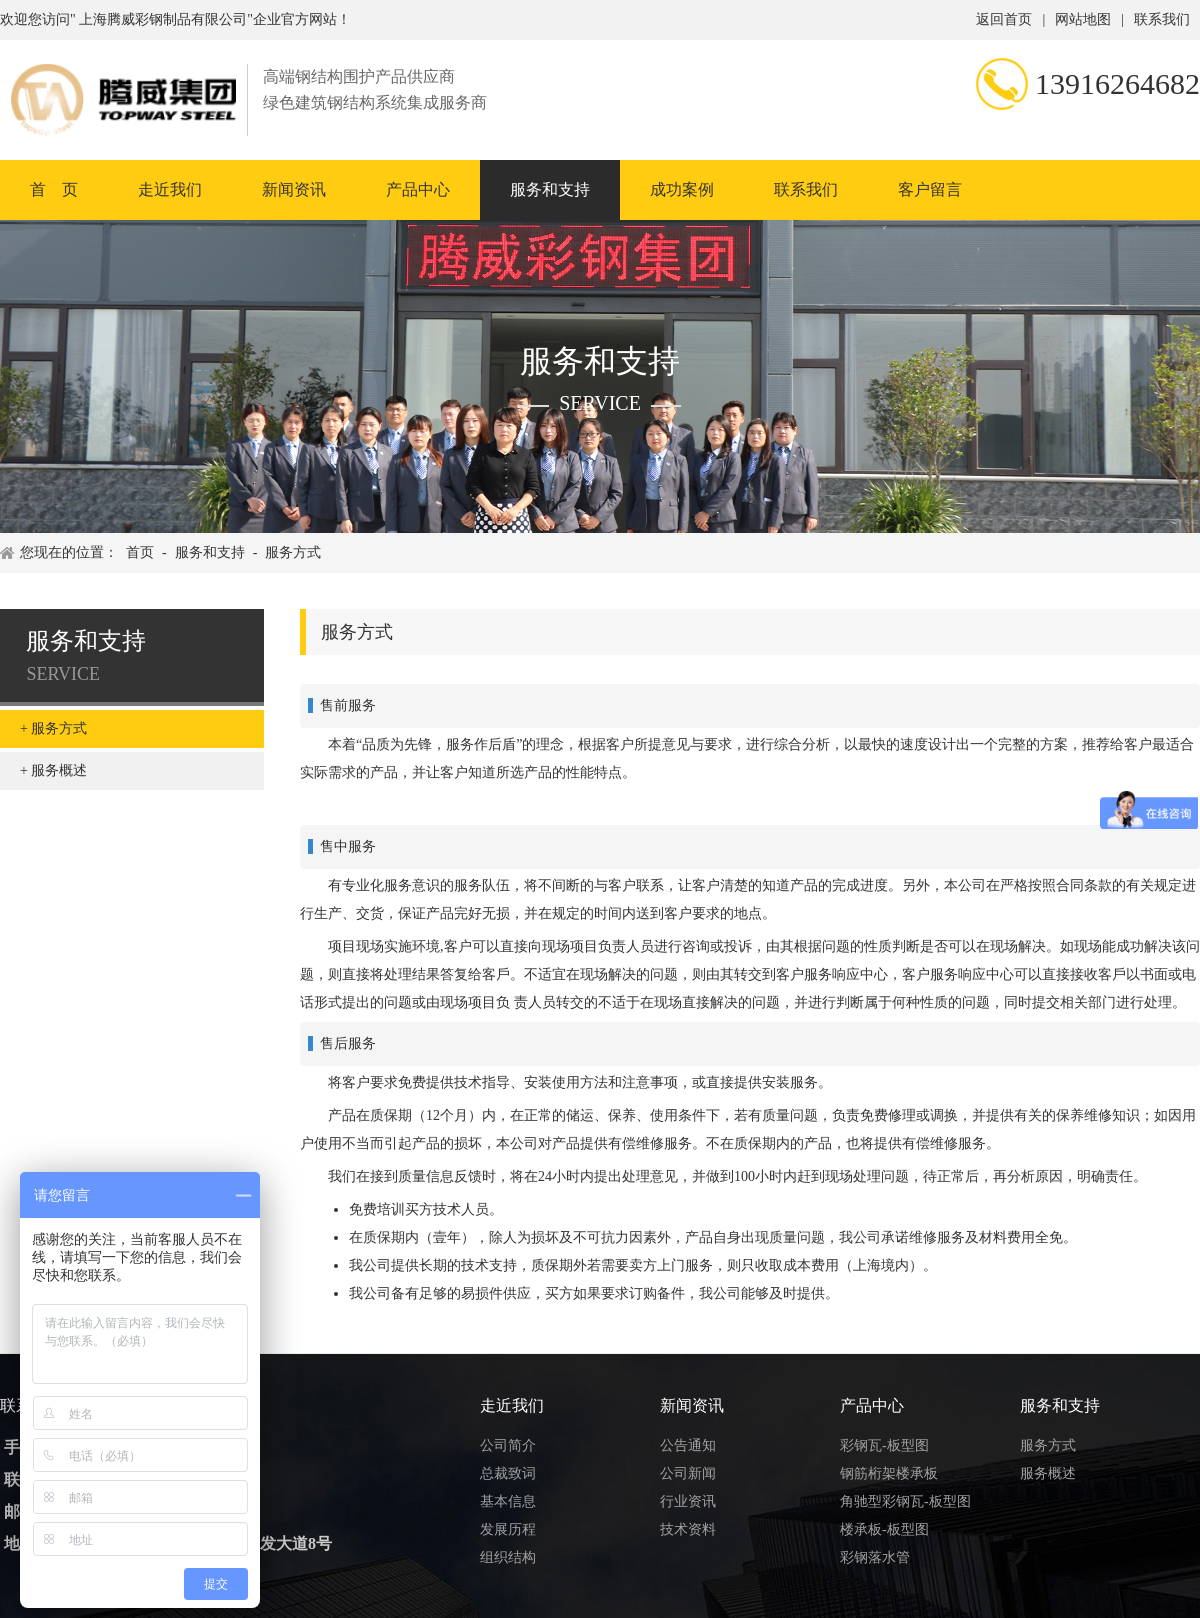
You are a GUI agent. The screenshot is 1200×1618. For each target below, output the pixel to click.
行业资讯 (688, 1501)
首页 (140, 552)
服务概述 (59, 770)
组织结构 (508, 1557)
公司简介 (508, 1445)
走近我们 (170, 189)
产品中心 (418, 189)
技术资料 (688, 1529)
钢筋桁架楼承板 (889, 1473)
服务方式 (293, 552)
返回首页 (1004, 19)
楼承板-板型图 (884, 1529)
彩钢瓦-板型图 (884, 1445)
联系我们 (1162, 19)
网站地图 (1083, 19)
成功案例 (682, 189)
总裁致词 (508, 1473)
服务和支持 (550, 189)
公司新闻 (688, 1473)
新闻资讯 (294, 189)
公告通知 (688, 1445)
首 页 (54, 189)
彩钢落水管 (875, 1557)
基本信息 (508, 1501)
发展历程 (508, 1529)
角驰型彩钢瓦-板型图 (905, 1501)
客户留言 (930, 189)
